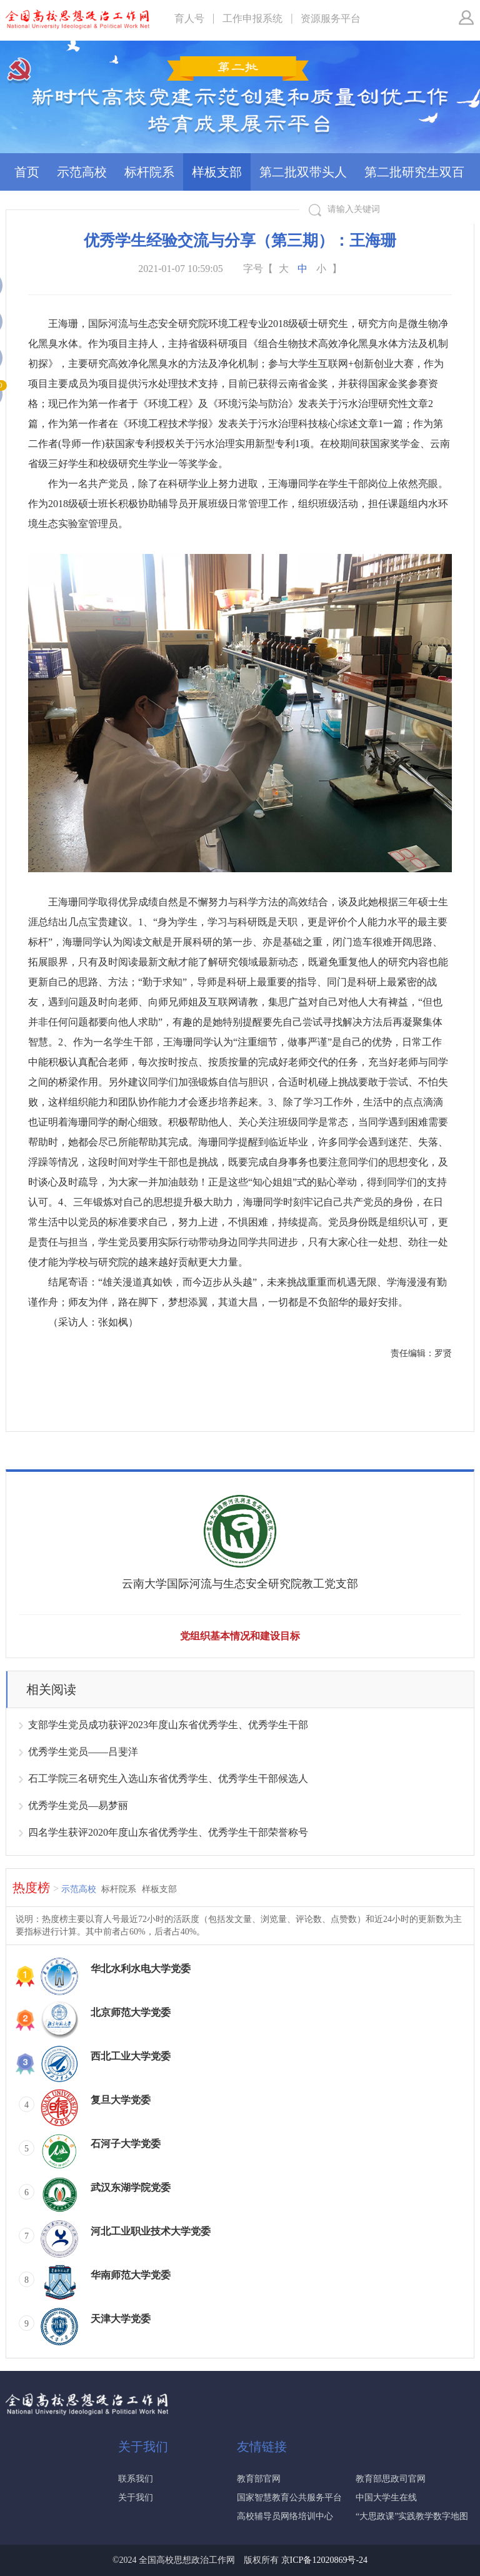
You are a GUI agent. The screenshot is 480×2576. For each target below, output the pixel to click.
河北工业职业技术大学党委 (151, 2231)
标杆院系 (149, 172)
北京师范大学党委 (131, 2012)
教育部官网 (259, 2478)
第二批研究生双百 (414, 172)
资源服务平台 (331, 18)
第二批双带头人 (303, 172)
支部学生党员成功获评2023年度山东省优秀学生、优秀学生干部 (168, 1724)
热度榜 (35, 1887)
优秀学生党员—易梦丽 (78, 1805)
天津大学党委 (121, 2318)
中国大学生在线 (386, 2497)
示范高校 (82, 172)
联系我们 (135, 2478)
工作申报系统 (252, 18)
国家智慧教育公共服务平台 (289, 2497)
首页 (26, 172)
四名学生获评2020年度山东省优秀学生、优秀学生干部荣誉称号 (168, 1832)
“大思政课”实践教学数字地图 (412, 2516)
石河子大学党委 (126, 2143)
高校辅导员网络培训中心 (285, 2516)
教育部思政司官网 (391, 2478)
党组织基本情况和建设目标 (240, 1636)
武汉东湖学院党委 (131, 2187)
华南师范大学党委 (131, 2275)
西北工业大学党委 (131, 2056)
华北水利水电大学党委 (141, 1968)
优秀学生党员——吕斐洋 (83, 1751)
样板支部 (217, 172)
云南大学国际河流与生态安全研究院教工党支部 (240, 1583)
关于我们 (135, 2497)
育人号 (189, 18)
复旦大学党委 (121, 2100)
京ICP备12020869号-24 (324, 2560)
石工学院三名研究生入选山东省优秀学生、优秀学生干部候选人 (168, 1778)
